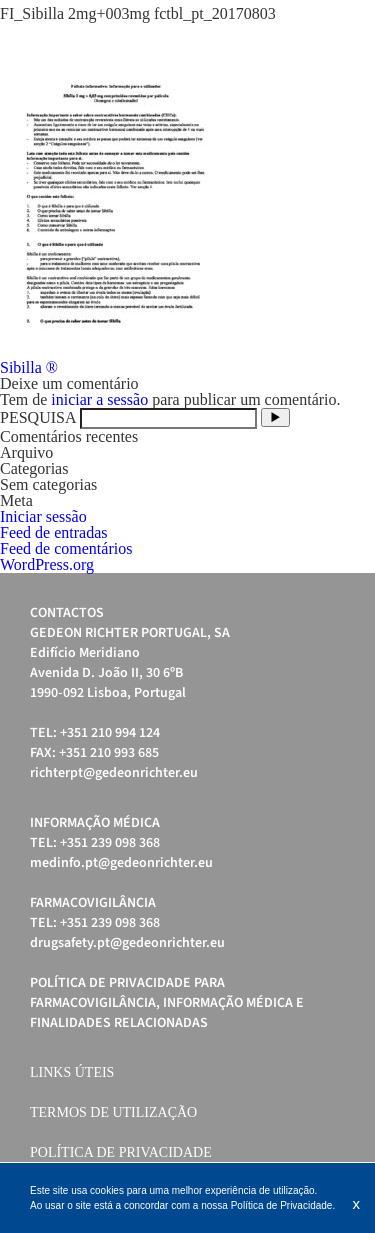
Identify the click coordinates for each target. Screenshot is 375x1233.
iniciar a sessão (99, 399)
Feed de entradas (54, 532)
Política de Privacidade (121, 1152)
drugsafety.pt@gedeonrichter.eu (127, 943)
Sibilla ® (29, 367)
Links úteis (72, 1072)
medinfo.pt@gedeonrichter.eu (121, 863)
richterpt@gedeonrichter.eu (114, 773)
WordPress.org (47, 564)
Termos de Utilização (113, 1112)
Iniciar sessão (43, 516)
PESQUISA (38, 417)
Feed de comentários (66, 548)
